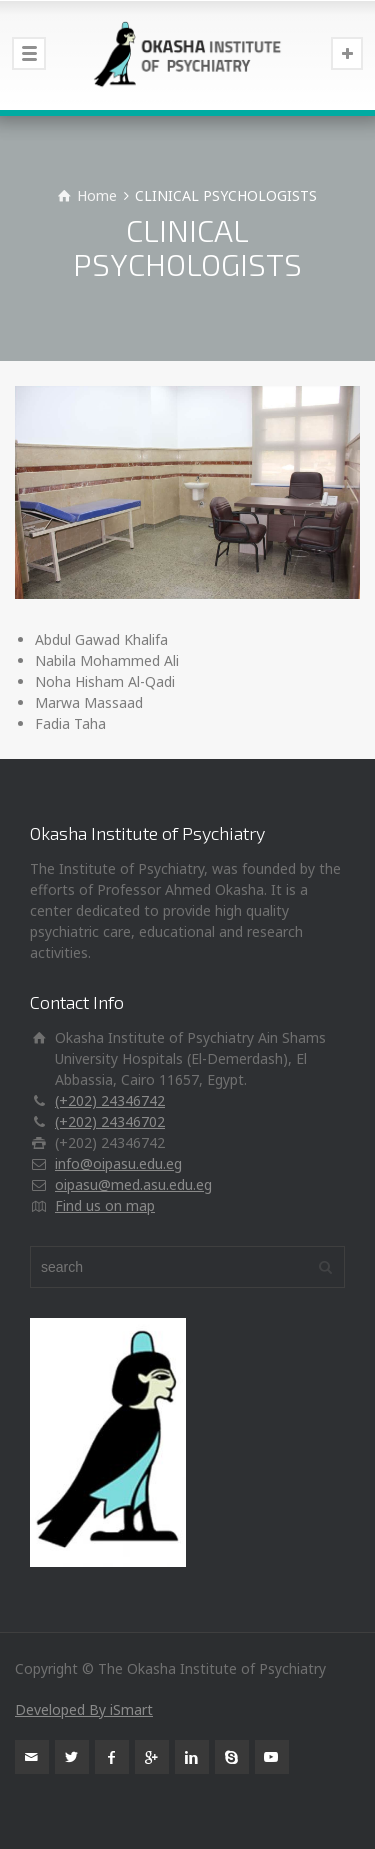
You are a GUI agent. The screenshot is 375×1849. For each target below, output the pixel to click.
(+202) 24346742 (110, 1100)
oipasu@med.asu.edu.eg (133, 1184)
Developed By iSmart (84, 1709)
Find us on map (105, 1205)
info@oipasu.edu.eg (118, 1163)
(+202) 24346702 (110, 1121)
